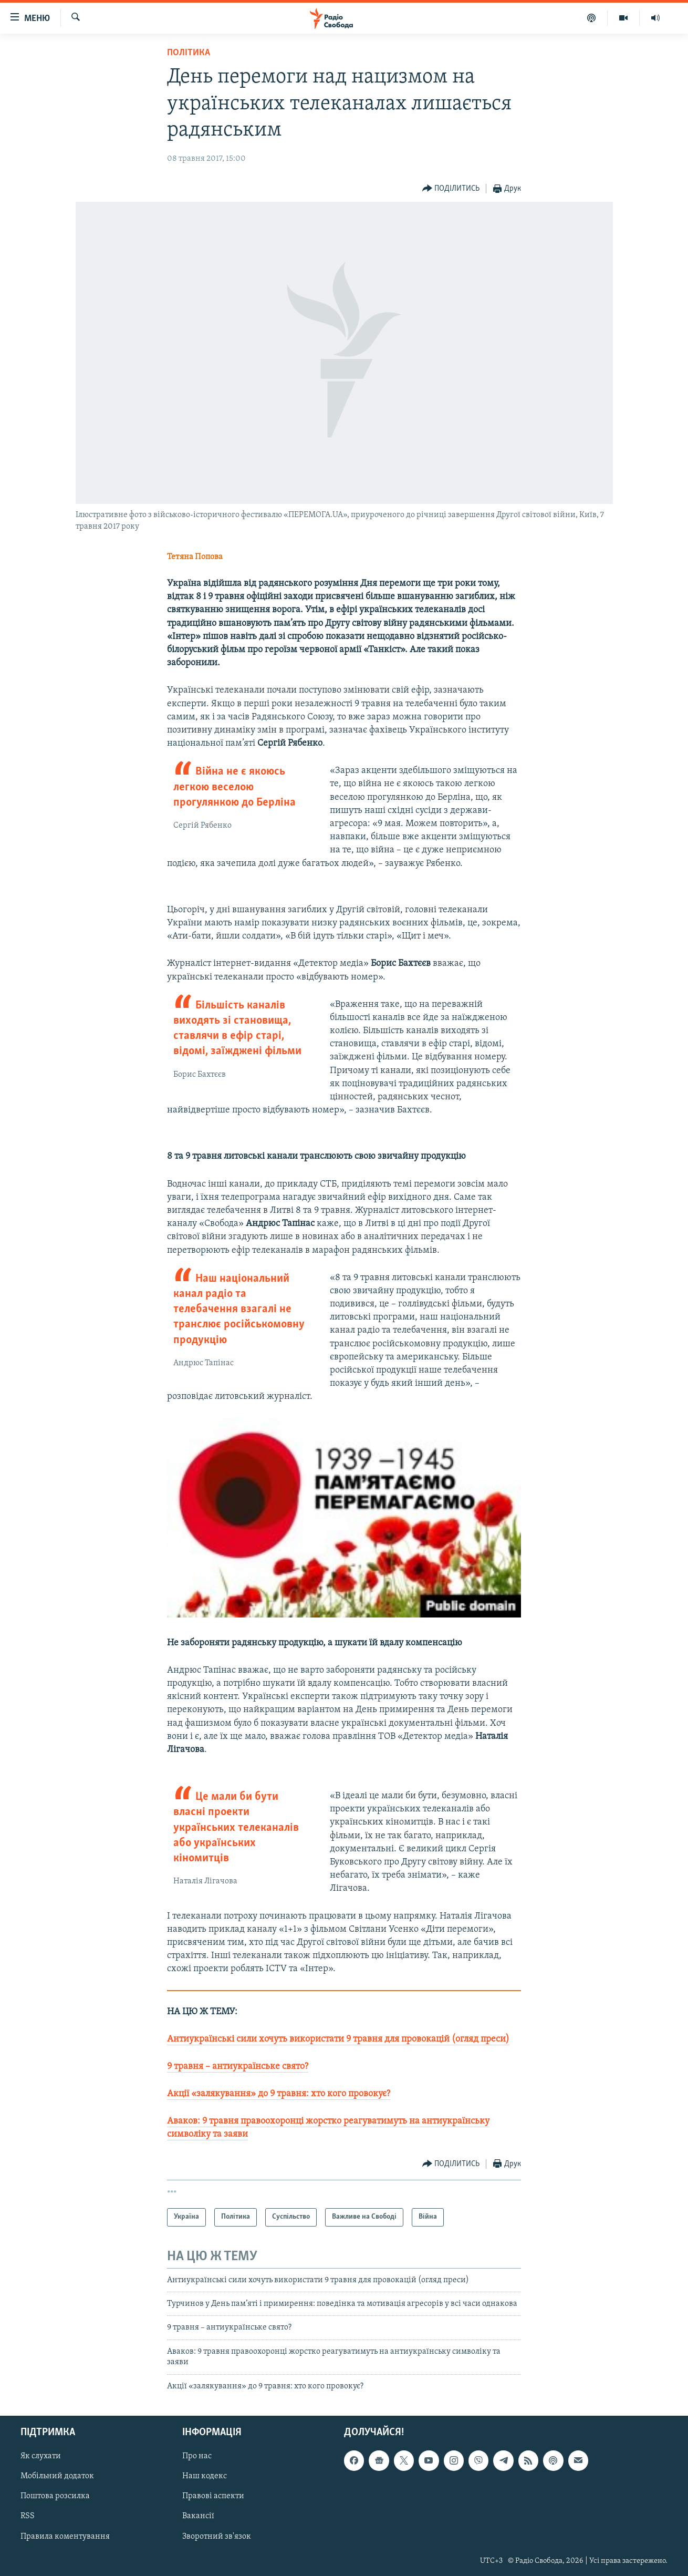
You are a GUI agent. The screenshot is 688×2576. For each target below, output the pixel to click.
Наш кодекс (204, 2476)
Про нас (197, 2456)
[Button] (451, 189)
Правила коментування (65, 2536)
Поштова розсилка (55, 2496)
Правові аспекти (213, 2496)
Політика (188, 53)
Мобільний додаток (57, 2476)
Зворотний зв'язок (216, 2536)
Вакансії (198, 2516)
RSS (27, 2516)
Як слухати (40, 2456)
